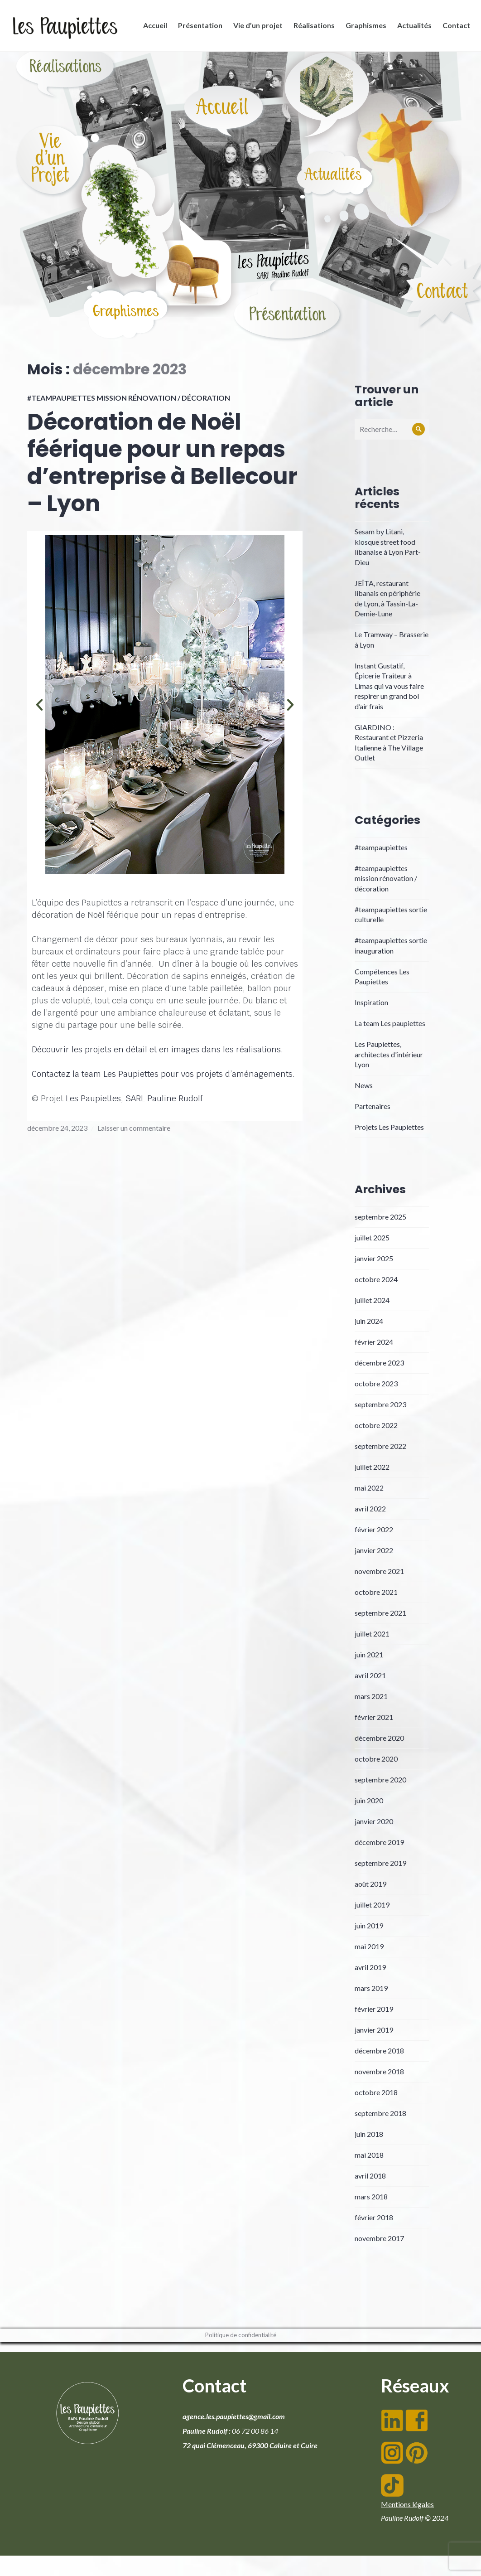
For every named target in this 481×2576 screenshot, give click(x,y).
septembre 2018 (380, 2113)
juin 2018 (369, 2134)
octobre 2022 (376, 1425)
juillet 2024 (372, 1300)
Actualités (411, 28)
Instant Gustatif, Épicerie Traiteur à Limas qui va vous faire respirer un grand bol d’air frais (389, 686)
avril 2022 (370, 1508)
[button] (39, 704)
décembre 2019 (379, 1842)
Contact (453, 28)
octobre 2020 (376, 1758)
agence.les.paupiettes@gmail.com (234, 2416)
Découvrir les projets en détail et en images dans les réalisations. (157, 1049)
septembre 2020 (380, 1779)
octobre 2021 (376, 1592)
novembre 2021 (379, 1571)
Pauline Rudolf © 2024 (414, 2517)
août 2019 (370, 1883)
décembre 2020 (379, 1737)
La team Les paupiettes (390, 1023)
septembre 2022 (380, 1446)
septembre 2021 (380, 1612)
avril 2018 (370, 2175)
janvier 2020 (374, 1821)
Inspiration (371, 1002)
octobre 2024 (376, 1279)
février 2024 (374, 1341)
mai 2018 (369, 2154)
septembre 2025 (380, 1216)
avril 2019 (370, 1967)
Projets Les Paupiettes (389, 1127)
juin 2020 (369, 1800)
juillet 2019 (372, 1904)
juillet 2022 (372, 1466)
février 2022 (374, 1529)
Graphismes (363, 28)
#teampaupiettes (381, 847)
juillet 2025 (372, 1237)
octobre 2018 (376, 2092)
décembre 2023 (379, 1362)
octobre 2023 (376, 1383)
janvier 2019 (374, 2029)
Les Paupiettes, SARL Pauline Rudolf (134, 1098)
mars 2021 (371, 1696)
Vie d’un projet (255, 28)
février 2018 (374, 2217)
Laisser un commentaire (133, 1127)
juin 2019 (369, 1925)
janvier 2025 (374, 1258)
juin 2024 (369, 1321)
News (364, 1085)
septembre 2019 (380, 1863)
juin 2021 (369, 1654)
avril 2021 (370, 1675)
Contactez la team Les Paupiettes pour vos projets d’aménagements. (163, 1074)
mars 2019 (371, 1988)
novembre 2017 (379, 2238)
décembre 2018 (379, 2050)
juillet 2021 (372, 1633)
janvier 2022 (374, 1550)
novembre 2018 (379, 2071)
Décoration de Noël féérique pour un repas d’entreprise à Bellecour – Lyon (162, 463)
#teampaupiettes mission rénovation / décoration (128, 397)
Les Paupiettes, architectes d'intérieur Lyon (389, 1054)
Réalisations (311, 28)
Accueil (152, 28)
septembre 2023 (380, 1404)
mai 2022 (369, 1487)
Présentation (197, 28)
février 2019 (374, 2009)
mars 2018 (371, 2196)
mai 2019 (369, 1946)
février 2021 (374, 1717)
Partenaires (372, 1106)
